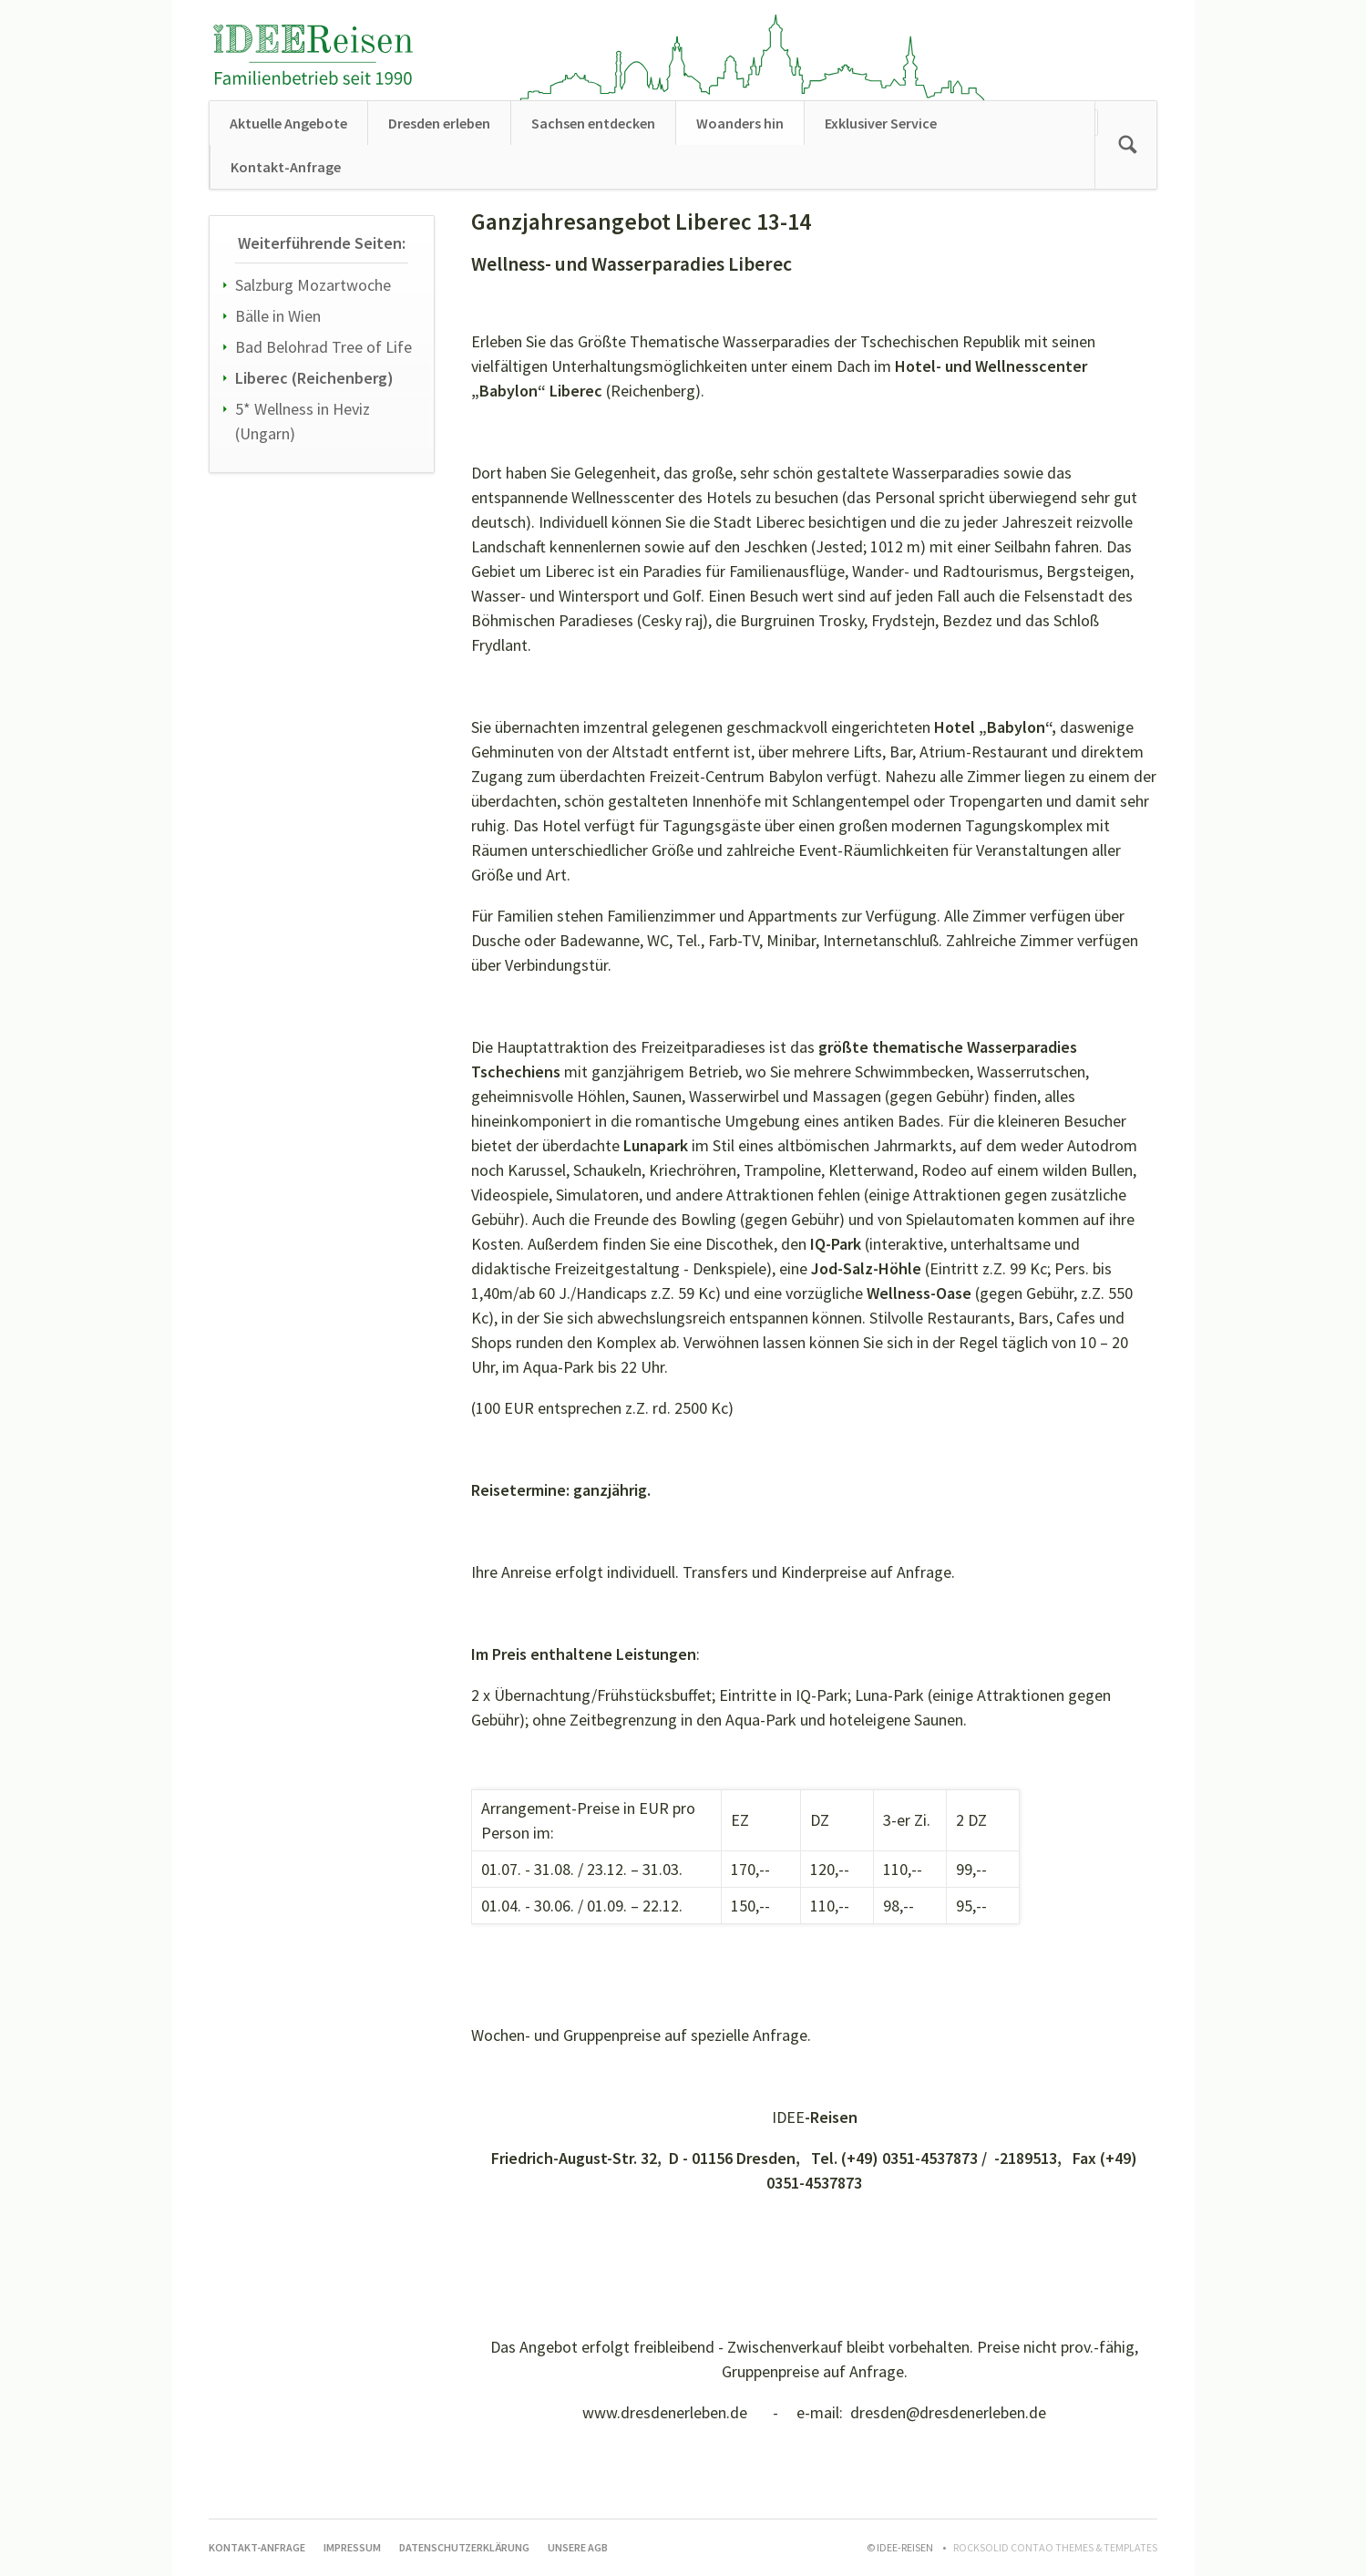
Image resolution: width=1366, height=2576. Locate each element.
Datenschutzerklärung (464, 2547)
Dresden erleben (439, 123)
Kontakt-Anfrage (286, 167)
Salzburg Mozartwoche (313, 284)
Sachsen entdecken (593, 123)
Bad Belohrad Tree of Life (323, 346)
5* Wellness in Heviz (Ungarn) (302, 421)
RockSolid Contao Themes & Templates (1055, 2547)
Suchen (1127, 145)
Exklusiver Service (881, 123)
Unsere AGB (578, 2547)
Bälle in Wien (278, 315)
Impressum (352, 2547)
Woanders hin (740, 123)
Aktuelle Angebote (288, 123)
